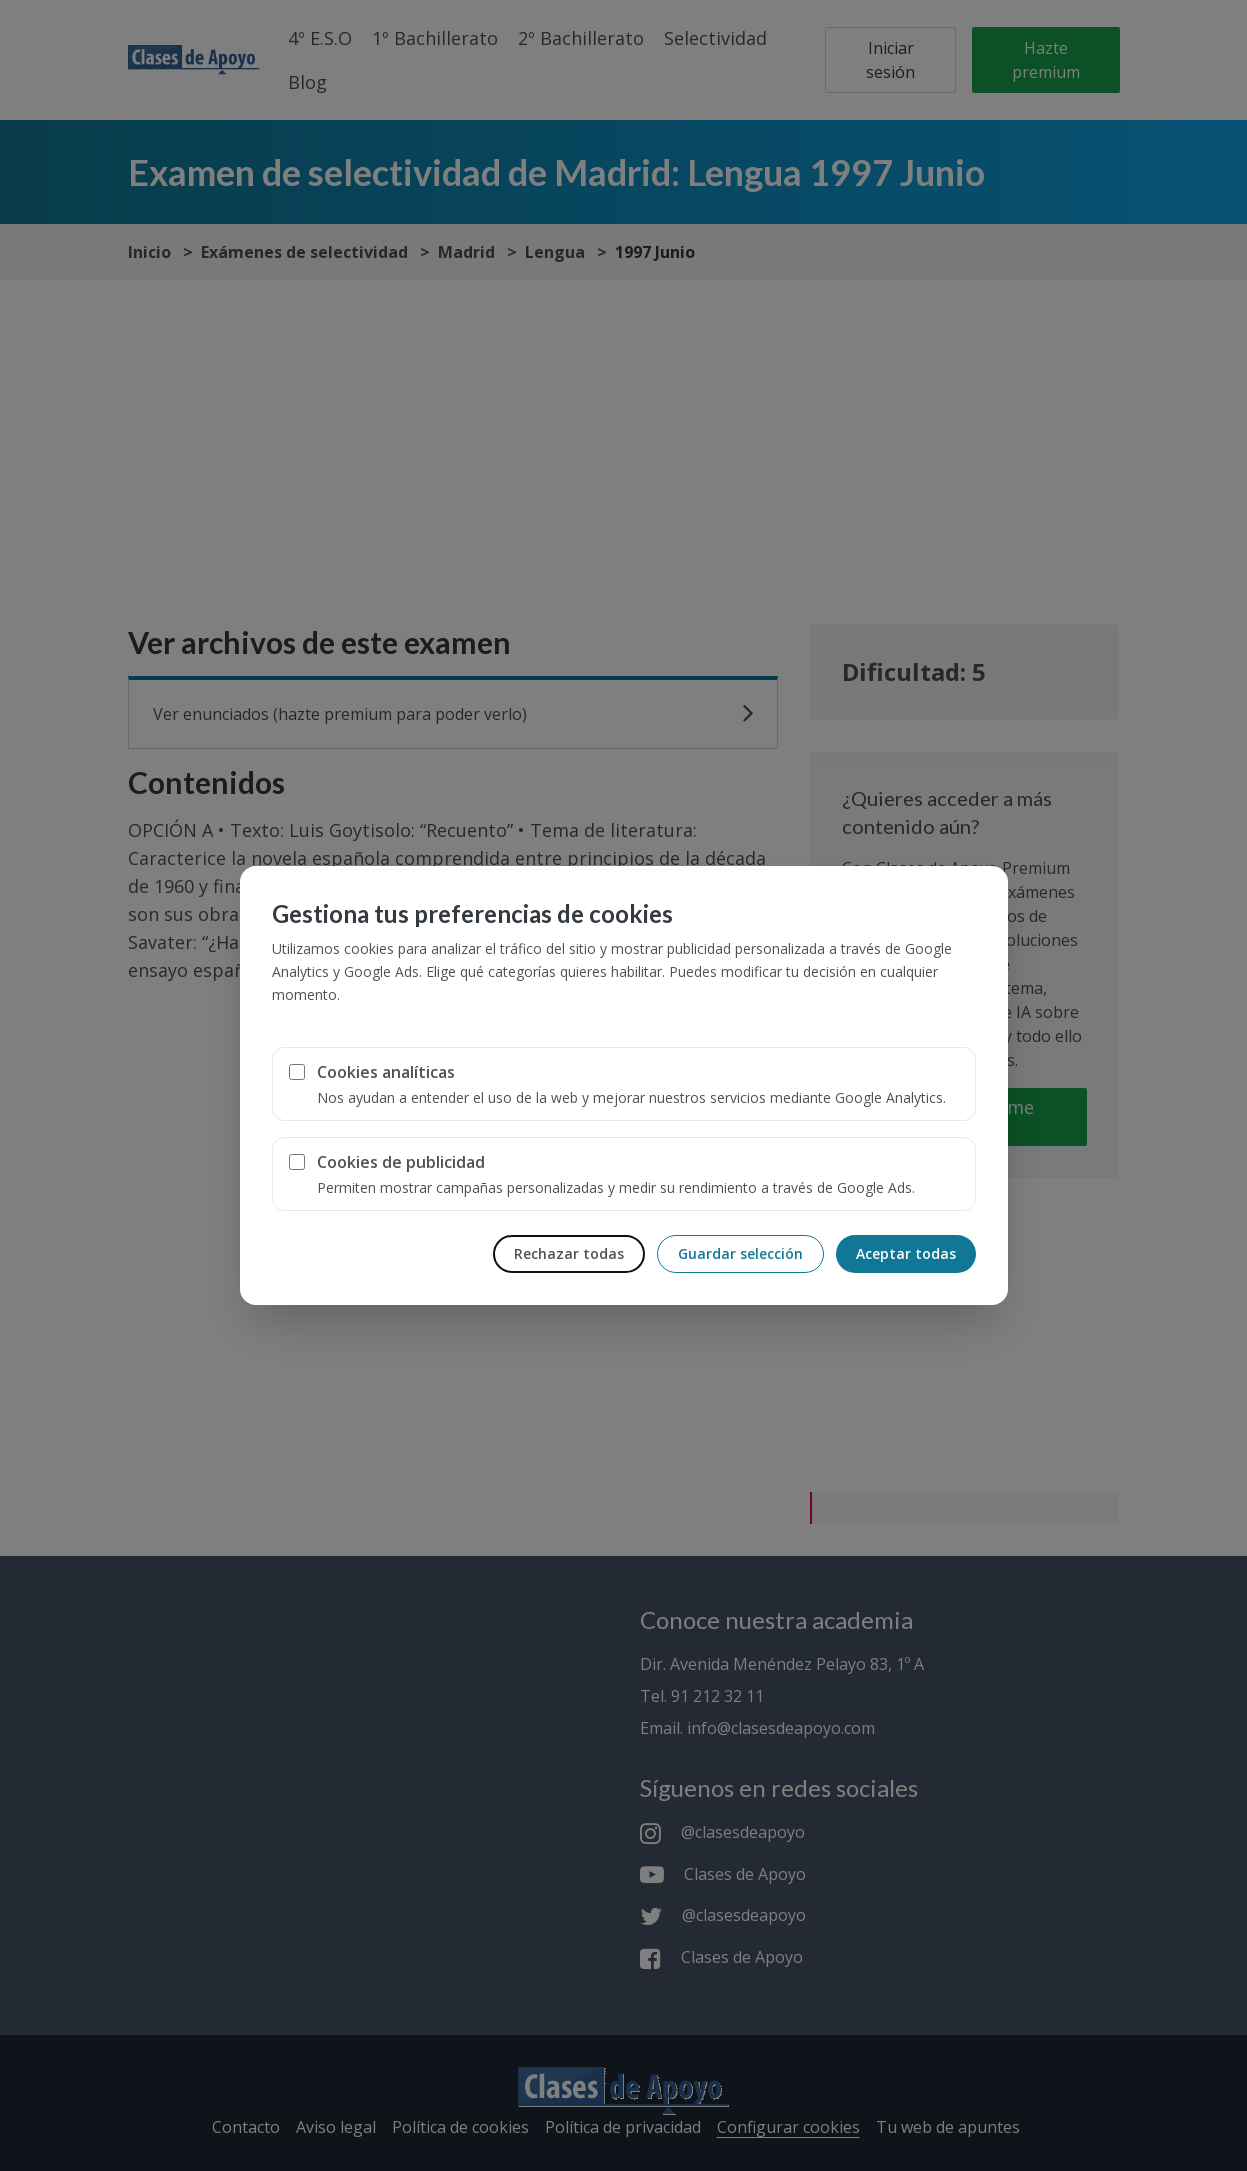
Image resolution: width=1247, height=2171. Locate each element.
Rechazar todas (569, 1253)
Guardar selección (740, 1253)
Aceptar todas (906, 1253)
